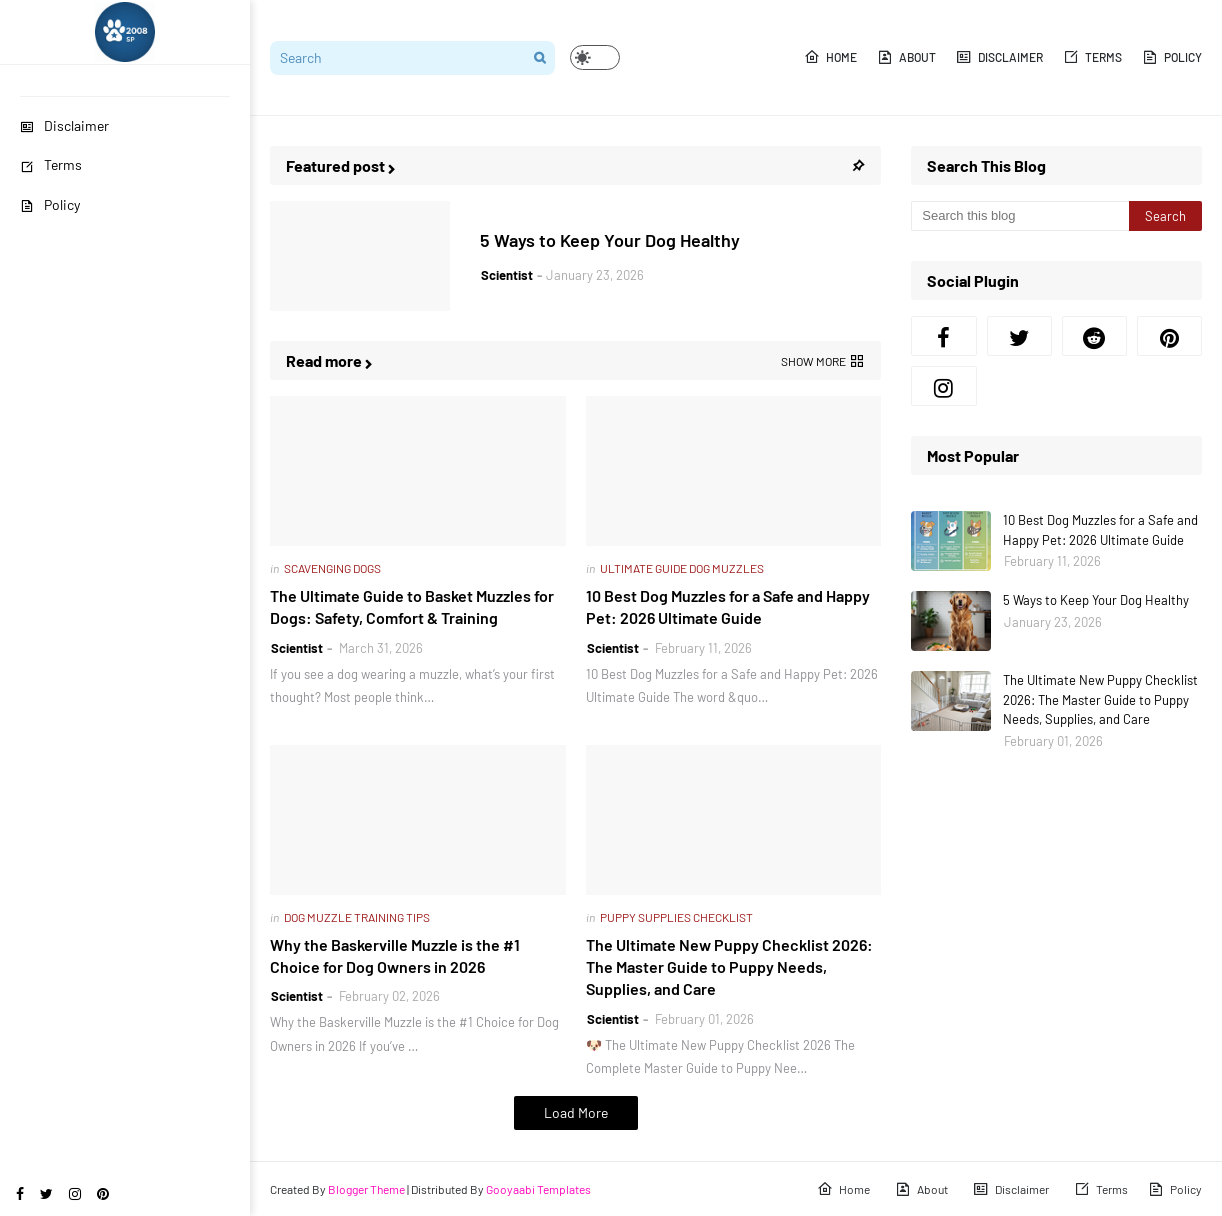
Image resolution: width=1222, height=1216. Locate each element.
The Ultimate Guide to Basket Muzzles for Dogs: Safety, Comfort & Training (412, 606)
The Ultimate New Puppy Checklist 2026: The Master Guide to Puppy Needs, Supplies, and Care (729, 967)
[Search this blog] (1020, 216)
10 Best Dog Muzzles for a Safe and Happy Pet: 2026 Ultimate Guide (728, 606)
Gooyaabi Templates (538, 1189)
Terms (51, 164)
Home (830, 57)
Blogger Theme (366, 1189)
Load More (576, 1112)
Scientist (507, 275)
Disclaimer (64, 125)
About (906, 57)
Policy (50, 204)
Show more (813, 361)
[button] (595, 57)
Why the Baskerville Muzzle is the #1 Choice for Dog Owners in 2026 (395, 955)
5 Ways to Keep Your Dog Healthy (610, 240)
